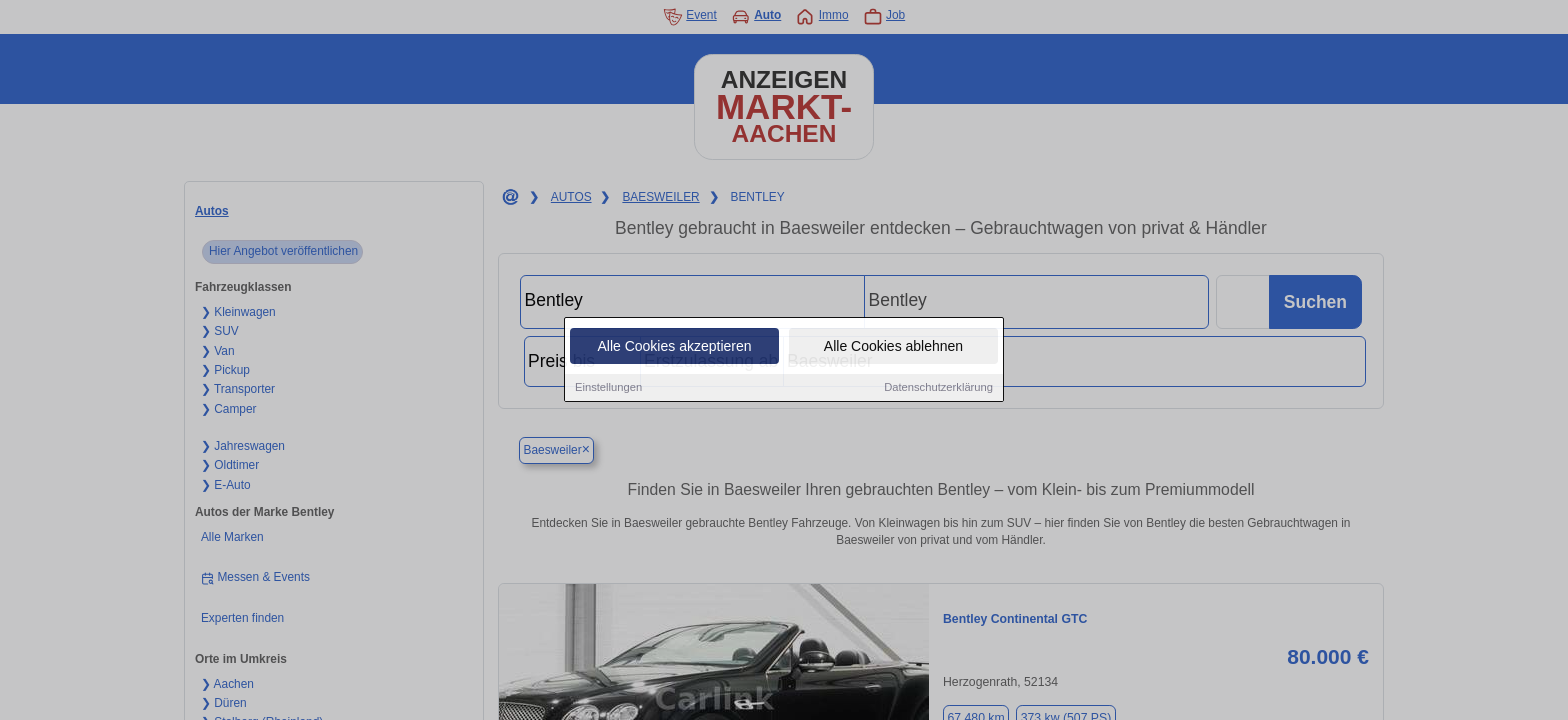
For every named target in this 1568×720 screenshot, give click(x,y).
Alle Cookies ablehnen (893, 348)
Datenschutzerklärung (938, 389)
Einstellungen (608, 389)
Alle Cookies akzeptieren (674, 348)
